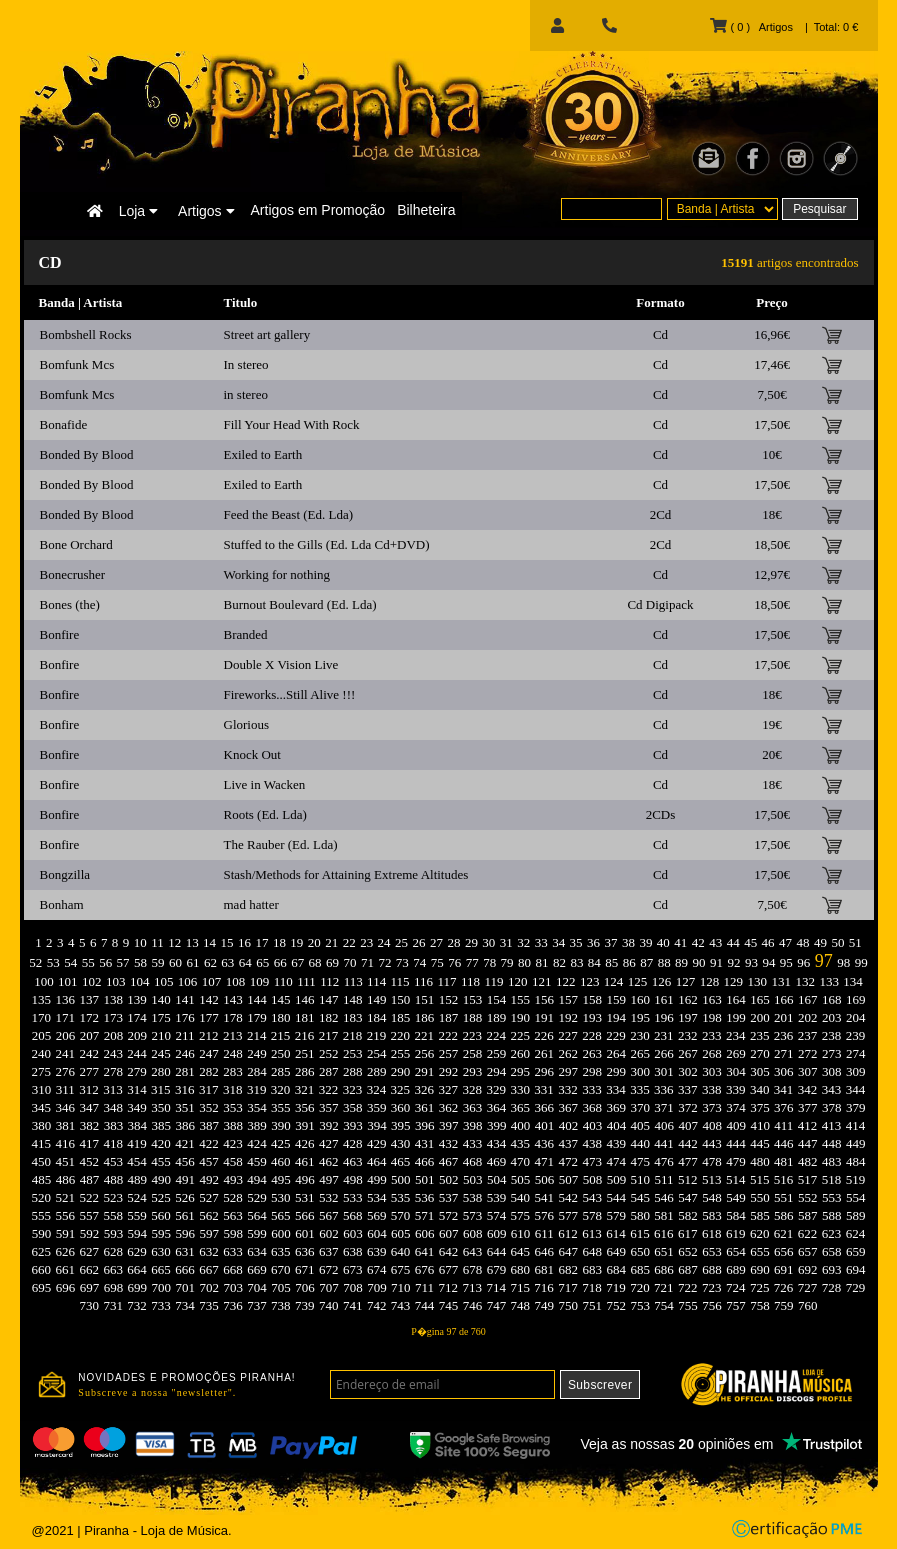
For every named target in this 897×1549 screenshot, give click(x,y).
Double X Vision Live (281, 664)
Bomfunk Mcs (77, 364)
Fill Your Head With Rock (292, 424)
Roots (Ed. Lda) (265, 814)
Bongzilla (65, 874)
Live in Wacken (265, 784)
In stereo (246, 364)
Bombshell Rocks (86, 334)
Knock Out (252, 754)
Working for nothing (277, 574)
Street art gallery (267, 334)
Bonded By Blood (87, 454)
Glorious (247, 724)
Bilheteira (426, 210)
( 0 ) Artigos (751, 27)
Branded (246, 634)
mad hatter (251, 904)
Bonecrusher (73, 574)
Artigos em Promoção (318, 210)
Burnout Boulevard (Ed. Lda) (300, 604)
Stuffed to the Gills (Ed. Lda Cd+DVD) (327, 544)
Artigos (206, 211)
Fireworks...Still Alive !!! (290, 694)
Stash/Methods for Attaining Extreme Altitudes (346, 874)
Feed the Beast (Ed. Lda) (289, 514)
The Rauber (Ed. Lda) (281, 844)
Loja (138, 211)
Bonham (62, 904)
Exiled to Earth (263, 454)
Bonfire (60, 634)
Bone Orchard (76, 544)
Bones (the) (70, 604)
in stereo (246, 394)
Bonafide (64, 424)
